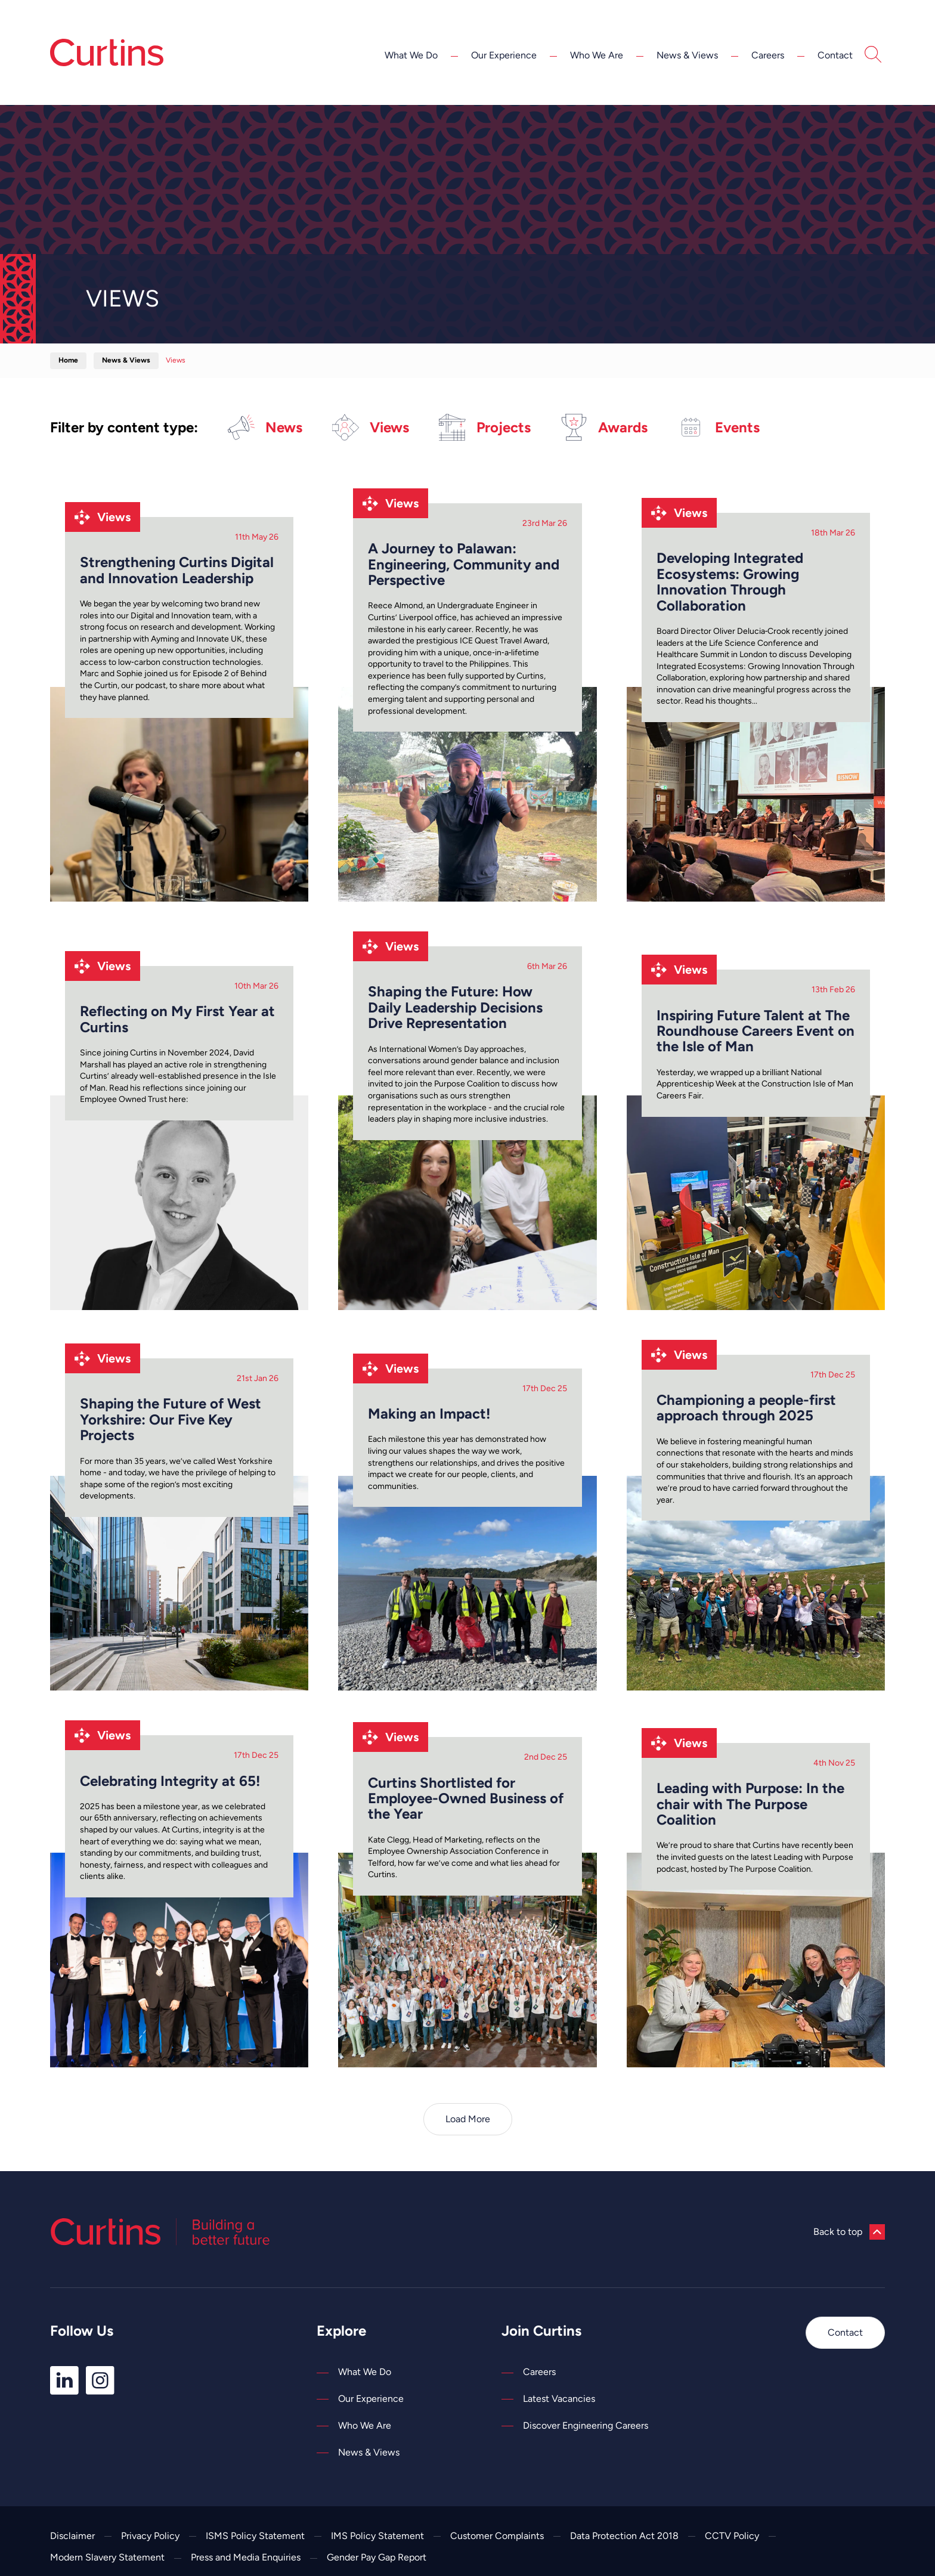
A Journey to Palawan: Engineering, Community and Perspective (463, 564)
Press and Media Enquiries (246, 2557)
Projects (485, 427)
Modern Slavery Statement (107, 2557)
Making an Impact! (429, 1414)
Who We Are (596, 55)
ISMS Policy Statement (255, 2535)
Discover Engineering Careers (585, 2425)
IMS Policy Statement (377, 2535)
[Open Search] (873, 56)
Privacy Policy (150, 2535)
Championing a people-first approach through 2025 (746, 1408)
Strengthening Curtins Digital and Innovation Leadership (177, 570)
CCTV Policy (732, 2535)
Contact (835, 55)
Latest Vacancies (559, 2398)
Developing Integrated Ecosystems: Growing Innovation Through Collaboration (730, 582)
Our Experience (504, 55)
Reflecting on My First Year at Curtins (177, 1019)
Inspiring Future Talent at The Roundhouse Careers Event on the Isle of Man (755, 1031)
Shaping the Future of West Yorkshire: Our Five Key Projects (170, 1419)
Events (718, 427)
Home (68, 360)
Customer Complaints (497, 2535)
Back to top (849, 2232)
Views (370, 427)
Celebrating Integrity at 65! (170, 1781)
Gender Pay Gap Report (376, 2557)
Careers (767, 55)
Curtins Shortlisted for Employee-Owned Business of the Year (466, 1798)
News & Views (687, 55)
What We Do (411, 55)
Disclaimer (72, 2535)
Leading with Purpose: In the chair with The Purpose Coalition (750, 1804)
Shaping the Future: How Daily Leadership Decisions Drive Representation (455, 1007)
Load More (467, 2119)
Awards (604, 427)
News (265, 427)
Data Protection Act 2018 (624, 2535)
